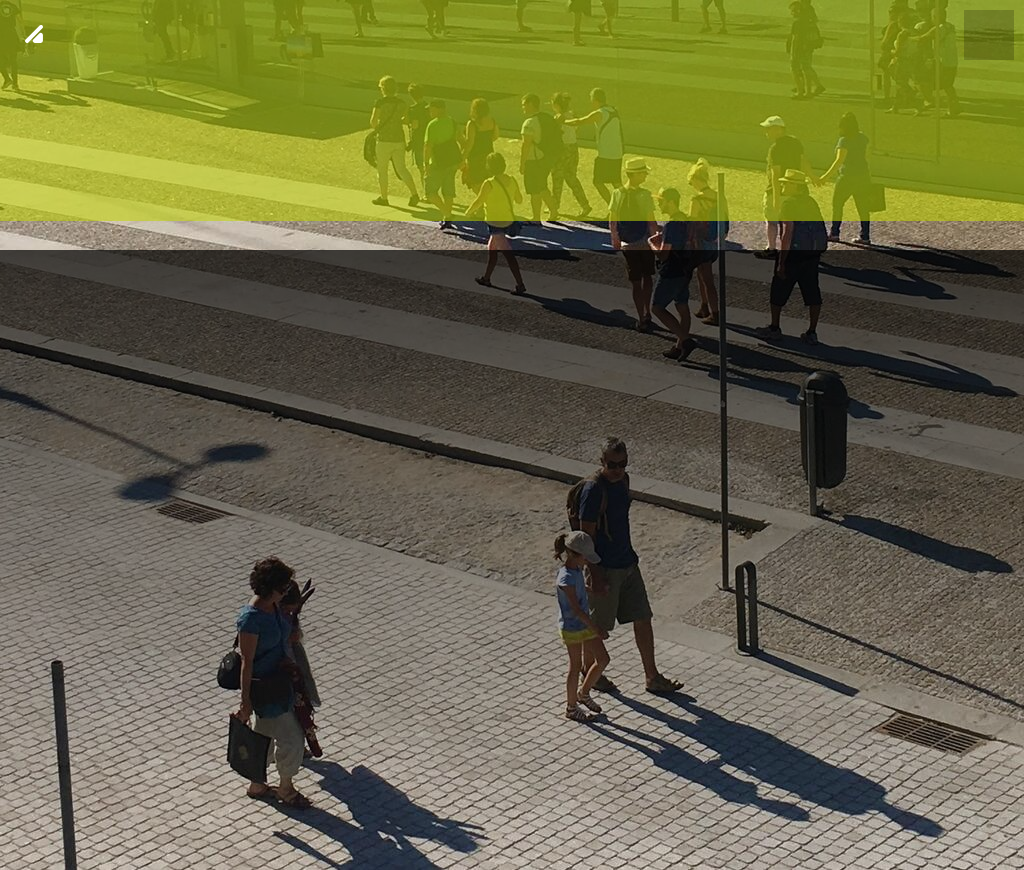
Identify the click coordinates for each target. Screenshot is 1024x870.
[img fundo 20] (512, 435)
